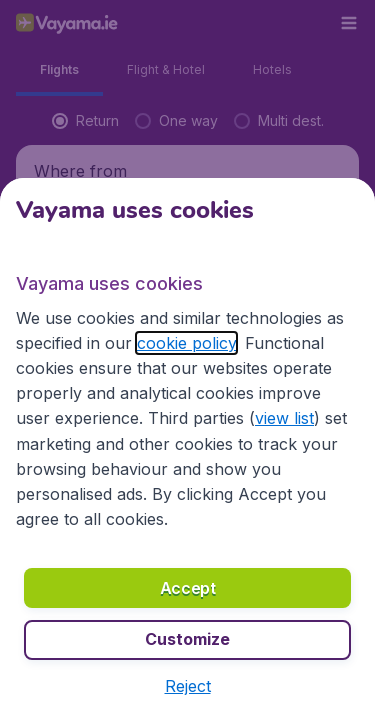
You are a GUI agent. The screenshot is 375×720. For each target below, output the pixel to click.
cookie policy (186, 343)
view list (284, 418)
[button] (188, 686)
